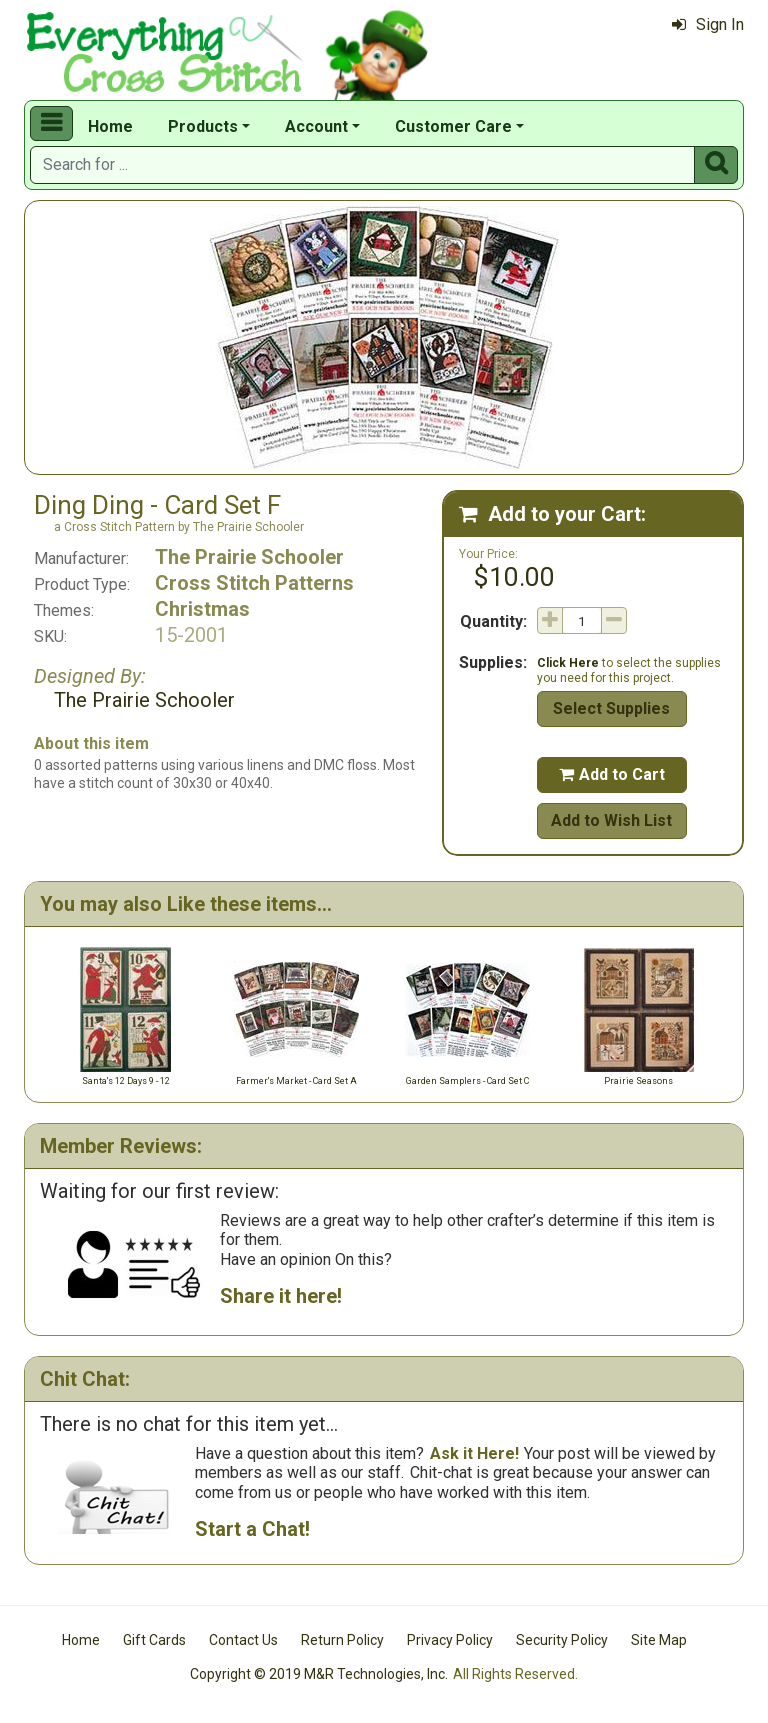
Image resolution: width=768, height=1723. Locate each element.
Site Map (659, 1640)
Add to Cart (612, 774)
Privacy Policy (450, 1640)
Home (110, 126)
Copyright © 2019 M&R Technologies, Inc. (319, 1674)
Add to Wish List (611, 820)
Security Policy (562, 1640)
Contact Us (243, 1640)
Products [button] (203, 126)
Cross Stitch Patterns (254, 583)
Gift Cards (154, 1640)
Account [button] (316, 126)
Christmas (202, 609)
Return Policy (342, 1640)
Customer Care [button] (453, 126)
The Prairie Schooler (249, 557)
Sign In (708, 24)
